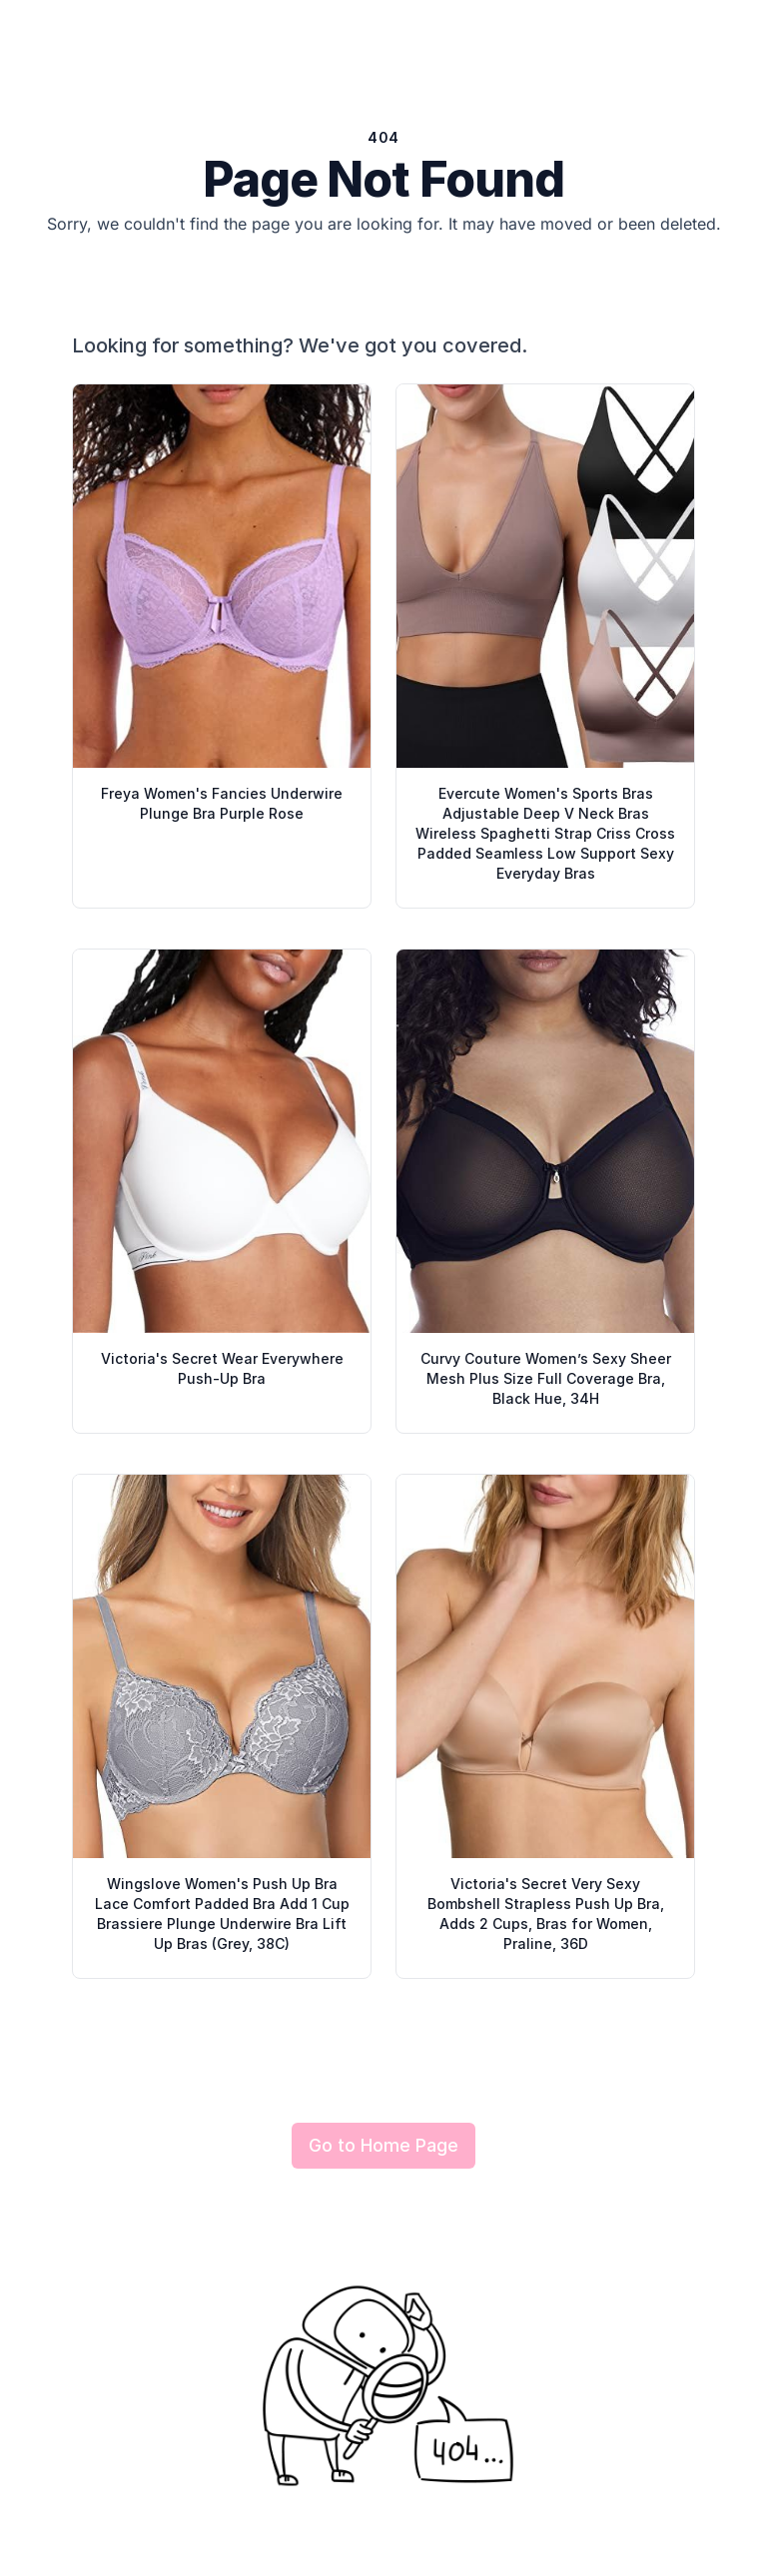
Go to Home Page (383, 2145)
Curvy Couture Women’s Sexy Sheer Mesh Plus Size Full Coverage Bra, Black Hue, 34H (545, 1378)
